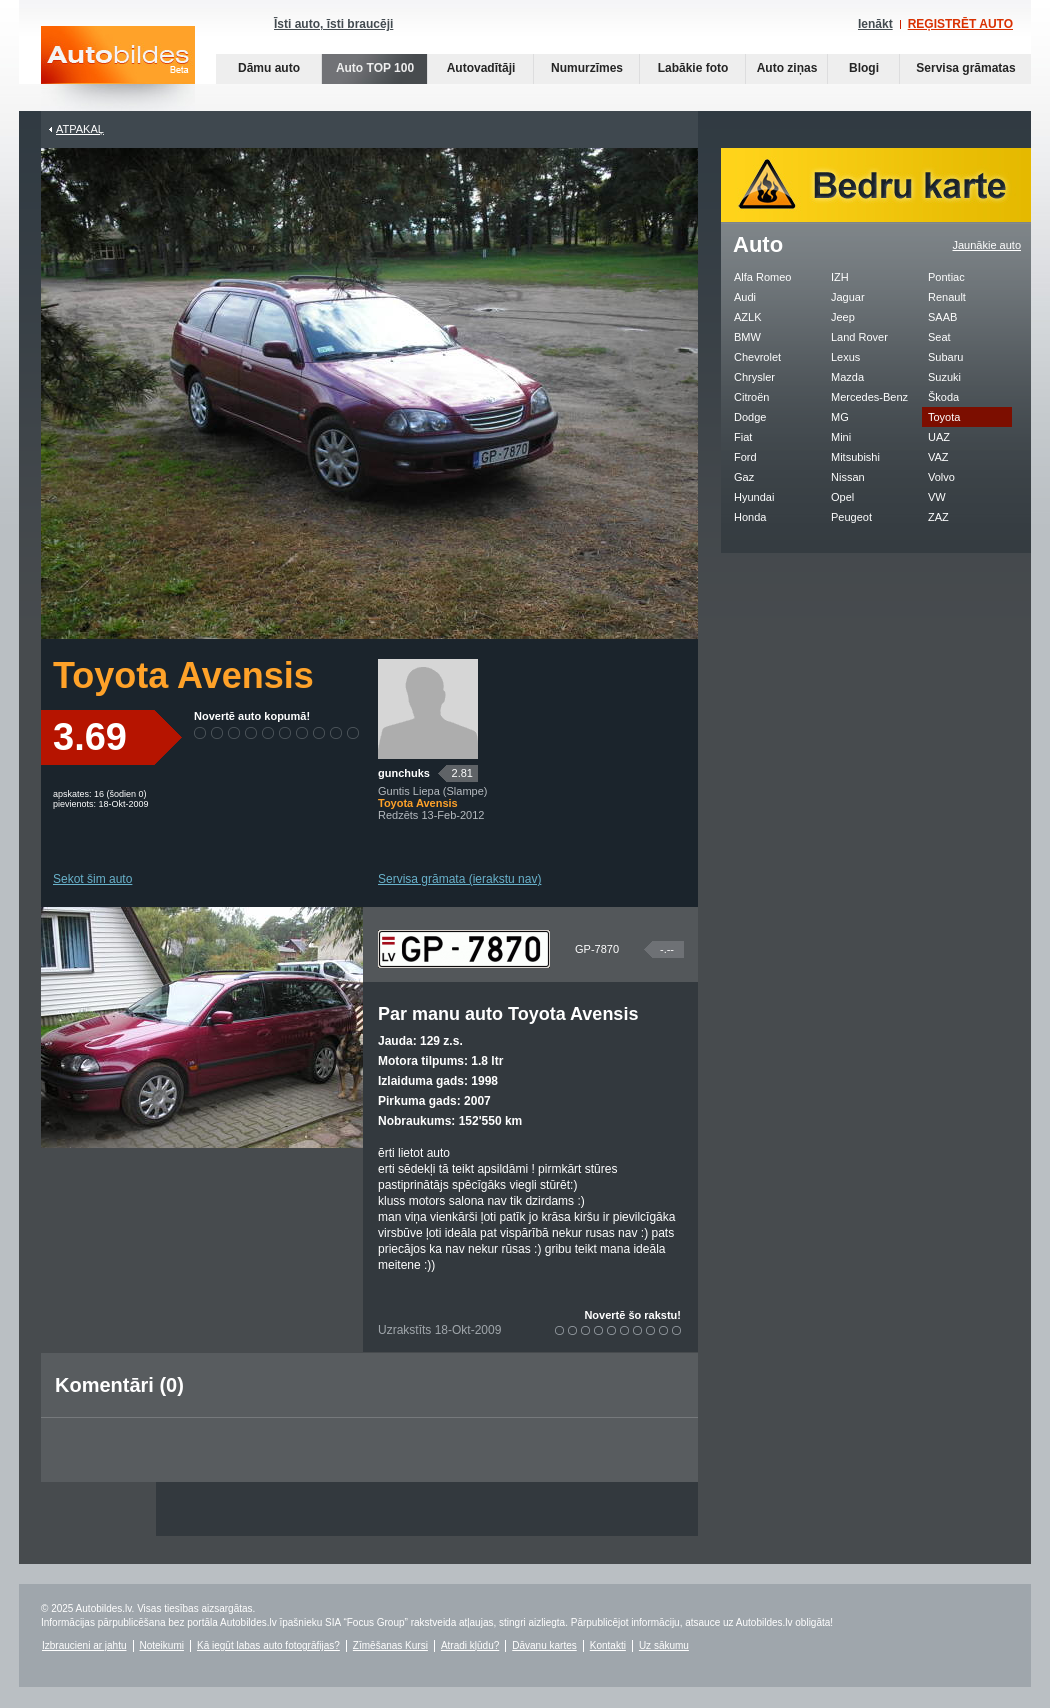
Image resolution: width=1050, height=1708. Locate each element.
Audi (745, 297)
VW (937, 497)
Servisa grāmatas (965, 68)
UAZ (939, 437)
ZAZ (938, 517)
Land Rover (859, 337)
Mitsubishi (855, 457)
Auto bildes (118, 68)
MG (840, 417)
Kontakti (608, 1645)
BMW (747, 337)
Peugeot (851, 517)
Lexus (845, 357)
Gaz (744, 477)
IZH (840, 277)
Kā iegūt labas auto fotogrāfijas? (268, 1645)
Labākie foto (693, 68)
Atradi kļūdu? (470, 1645)
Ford (745, 457)
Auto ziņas (787, 68)
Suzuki (944, 377)
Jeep (843, 317)
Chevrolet (757, 357)
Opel (842, 497)
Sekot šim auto (92, 879)
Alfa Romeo (762, 277)
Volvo (941, 477)
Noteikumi (162, 1645)
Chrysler (754, 377)
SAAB (942, 317)
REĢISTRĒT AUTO (960, 24)
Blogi (864, 68)
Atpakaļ (80, 129)
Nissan (848, 477)
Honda (750, 517)
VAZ (938, 457)
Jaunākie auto (987, 245)
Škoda (943, 397)
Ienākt (875, 24)
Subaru (945, 357)
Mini (841, 437)
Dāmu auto (269, 68)
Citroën (751, 397)
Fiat (743, 437)
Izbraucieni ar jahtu (84, 1645)
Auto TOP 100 (375, 68)
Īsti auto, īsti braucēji (333, 24)
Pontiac (946, 277)
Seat (939, 337)
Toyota (944, 417)
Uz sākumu (664, 1645)
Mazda (847, 377)
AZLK (748, 317)
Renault (947, 297)
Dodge (750, 417)
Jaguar (848, 297)
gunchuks (404, 773)
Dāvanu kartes (544, 1645)
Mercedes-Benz (869, 397)
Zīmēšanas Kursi (390, 1645)
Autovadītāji (481, 68)
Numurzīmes (587, 68)
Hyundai (754, 497)
